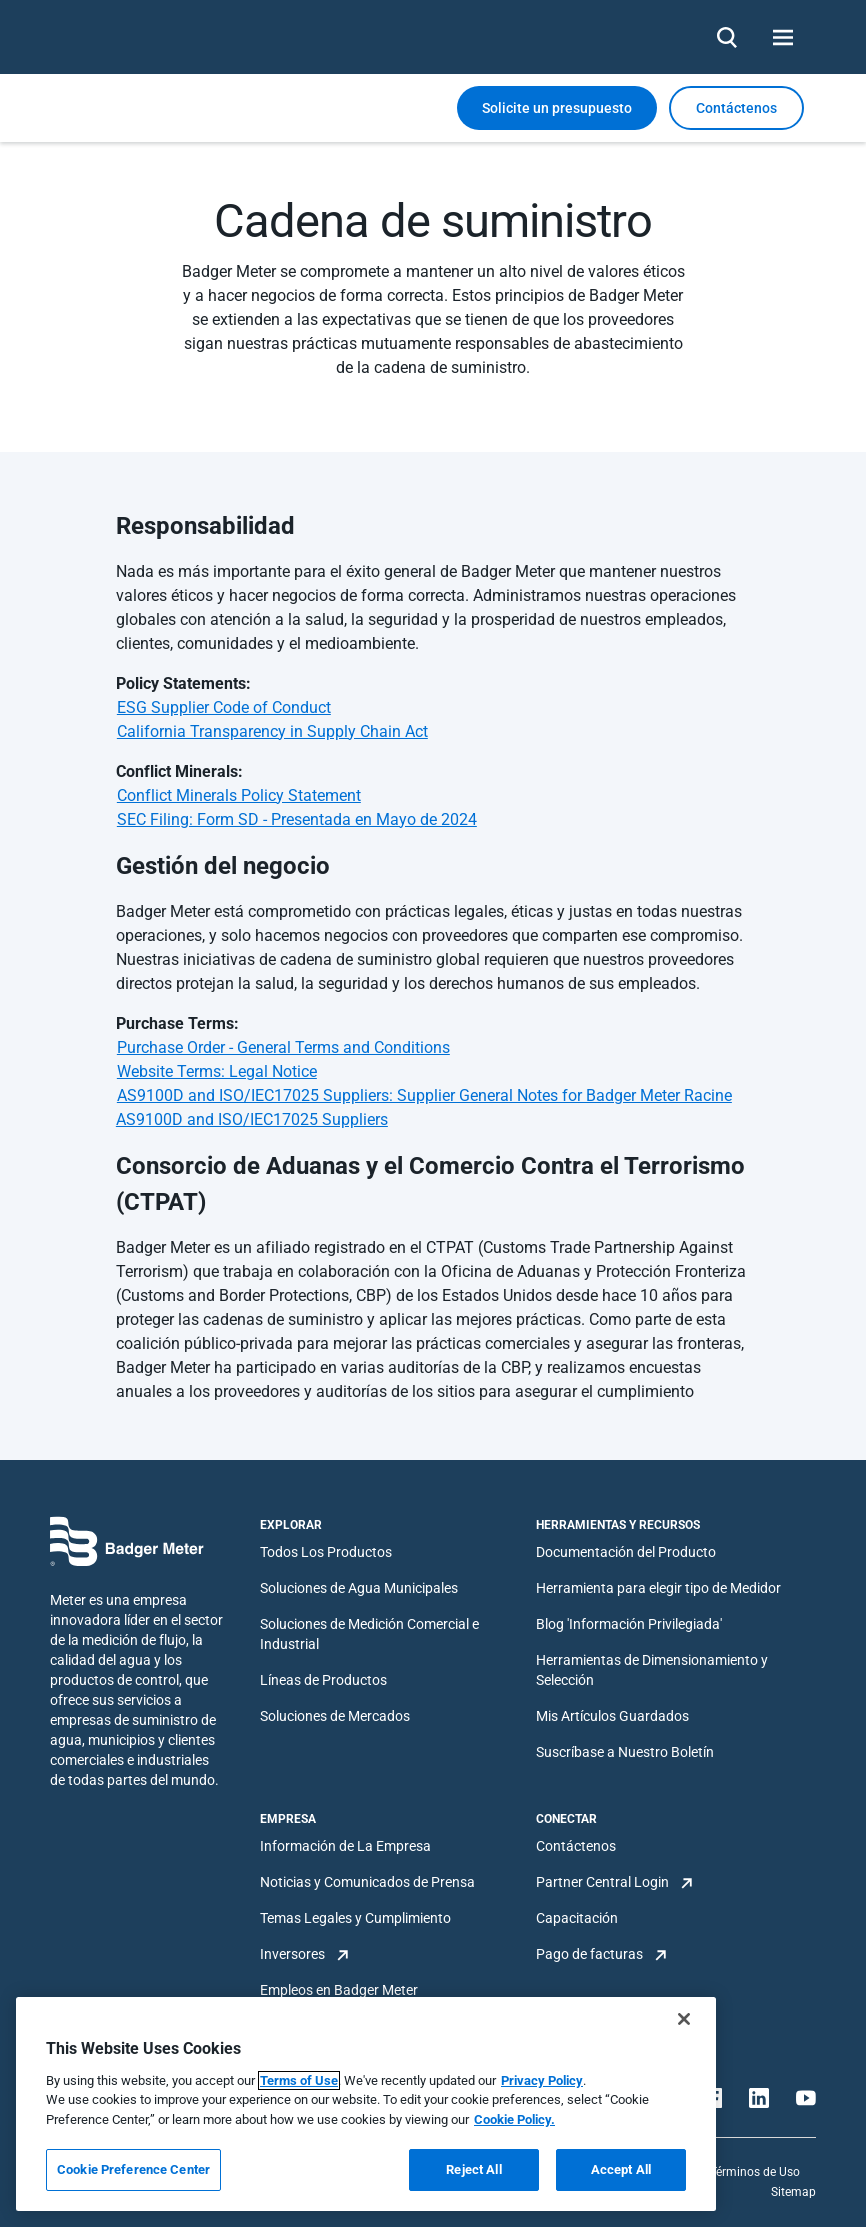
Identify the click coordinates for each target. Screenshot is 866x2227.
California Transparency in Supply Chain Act (272, 731)
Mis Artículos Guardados (612, 1716)
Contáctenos (576, 1846)
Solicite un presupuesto (557, 108)
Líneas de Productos (323, 1680)
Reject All (473, 2169)
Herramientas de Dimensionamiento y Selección (652, 1670)
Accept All (621, 2169)
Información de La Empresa (345, 1846)
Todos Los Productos (326, 1552)
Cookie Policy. (514, 2119)
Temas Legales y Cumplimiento (355, 1918)
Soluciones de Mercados (335, 1716)
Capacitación (577, 1918)
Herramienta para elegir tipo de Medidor (658, 1588)
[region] (366, 2104)
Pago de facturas (589, 1954)
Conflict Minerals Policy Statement (239, 795)
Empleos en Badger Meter (339, 1990)
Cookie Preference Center (133, 2169)
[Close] (684, 2019)
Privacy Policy (542, 2080)
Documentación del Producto (626, 1552)
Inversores (292, 1954)
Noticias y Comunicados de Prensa (367, 1882)
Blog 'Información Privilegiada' (629, 1624)
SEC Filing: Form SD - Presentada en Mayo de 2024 (297, 819)
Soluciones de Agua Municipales (359, 1588)
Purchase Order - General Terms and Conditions (283, 1047)
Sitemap (793, 2192)
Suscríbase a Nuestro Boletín (625, 1752)
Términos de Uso (755, 2172)
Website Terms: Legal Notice (217, 1071)
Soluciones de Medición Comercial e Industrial (369, 1634)
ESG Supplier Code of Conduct (224, 707)
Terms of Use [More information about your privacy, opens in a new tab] (299, 2080)
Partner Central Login (602, 1882)
